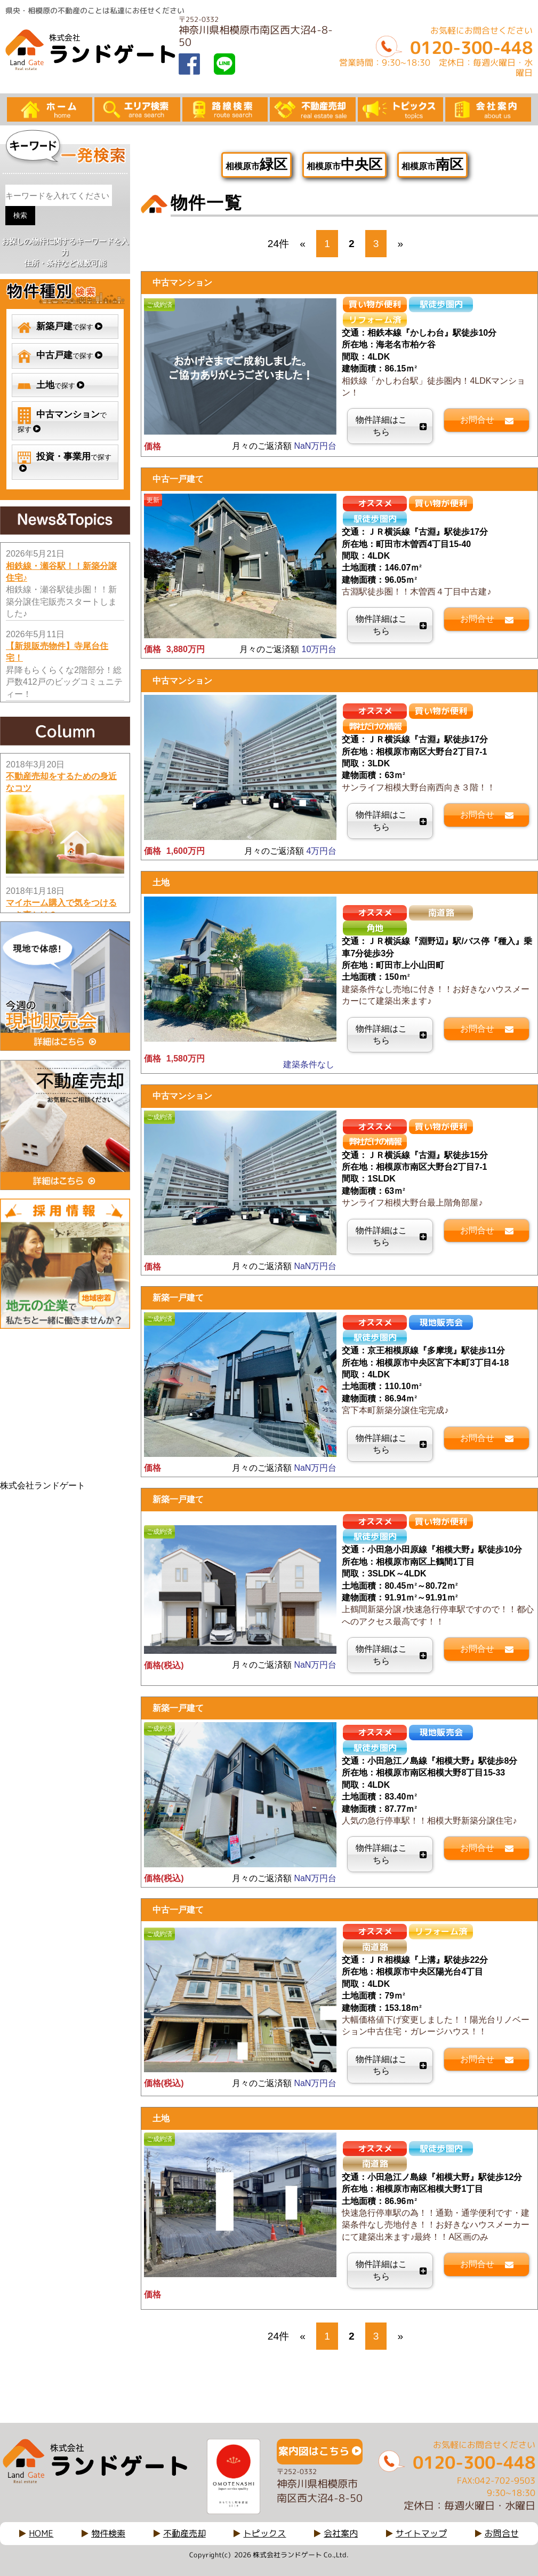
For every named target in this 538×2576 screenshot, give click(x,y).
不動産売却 (184, 2533)
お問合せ (502, 2533)
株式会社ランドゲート (42, 1485)
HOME (41, 2533)
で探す (60, 327)
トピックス (264, 2533)
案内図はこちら (313, 2451)
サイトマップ (421, 2533)
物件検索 (108, 2533)
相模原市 (256, 164)
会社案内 (341, 2533)
